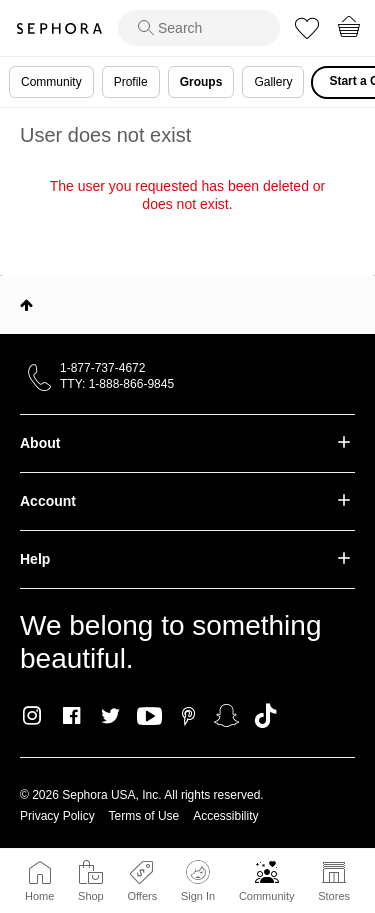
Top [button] (26, 305)
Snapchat (226, 716)
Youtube (149, 717)
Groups (201, 82)
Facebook (71, 716)
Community (267, 896)
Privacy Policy (57, 816)
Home (39, 896)
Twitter (110, 716)
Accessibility (225, 816)
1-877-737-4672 (102, 368)
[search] (199, 28)
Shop (91, 896)
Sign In (198, 881)
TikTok (265, 716)
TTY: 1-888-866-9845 (117, 384)
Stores (334, 896)
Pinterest (188, 716)
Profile (131, 82)
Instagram (32, 716)
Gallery (273, 82)
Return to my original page (187, 232)
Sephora (59, 28)
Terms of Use (144, 816)
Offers (142, 896)
